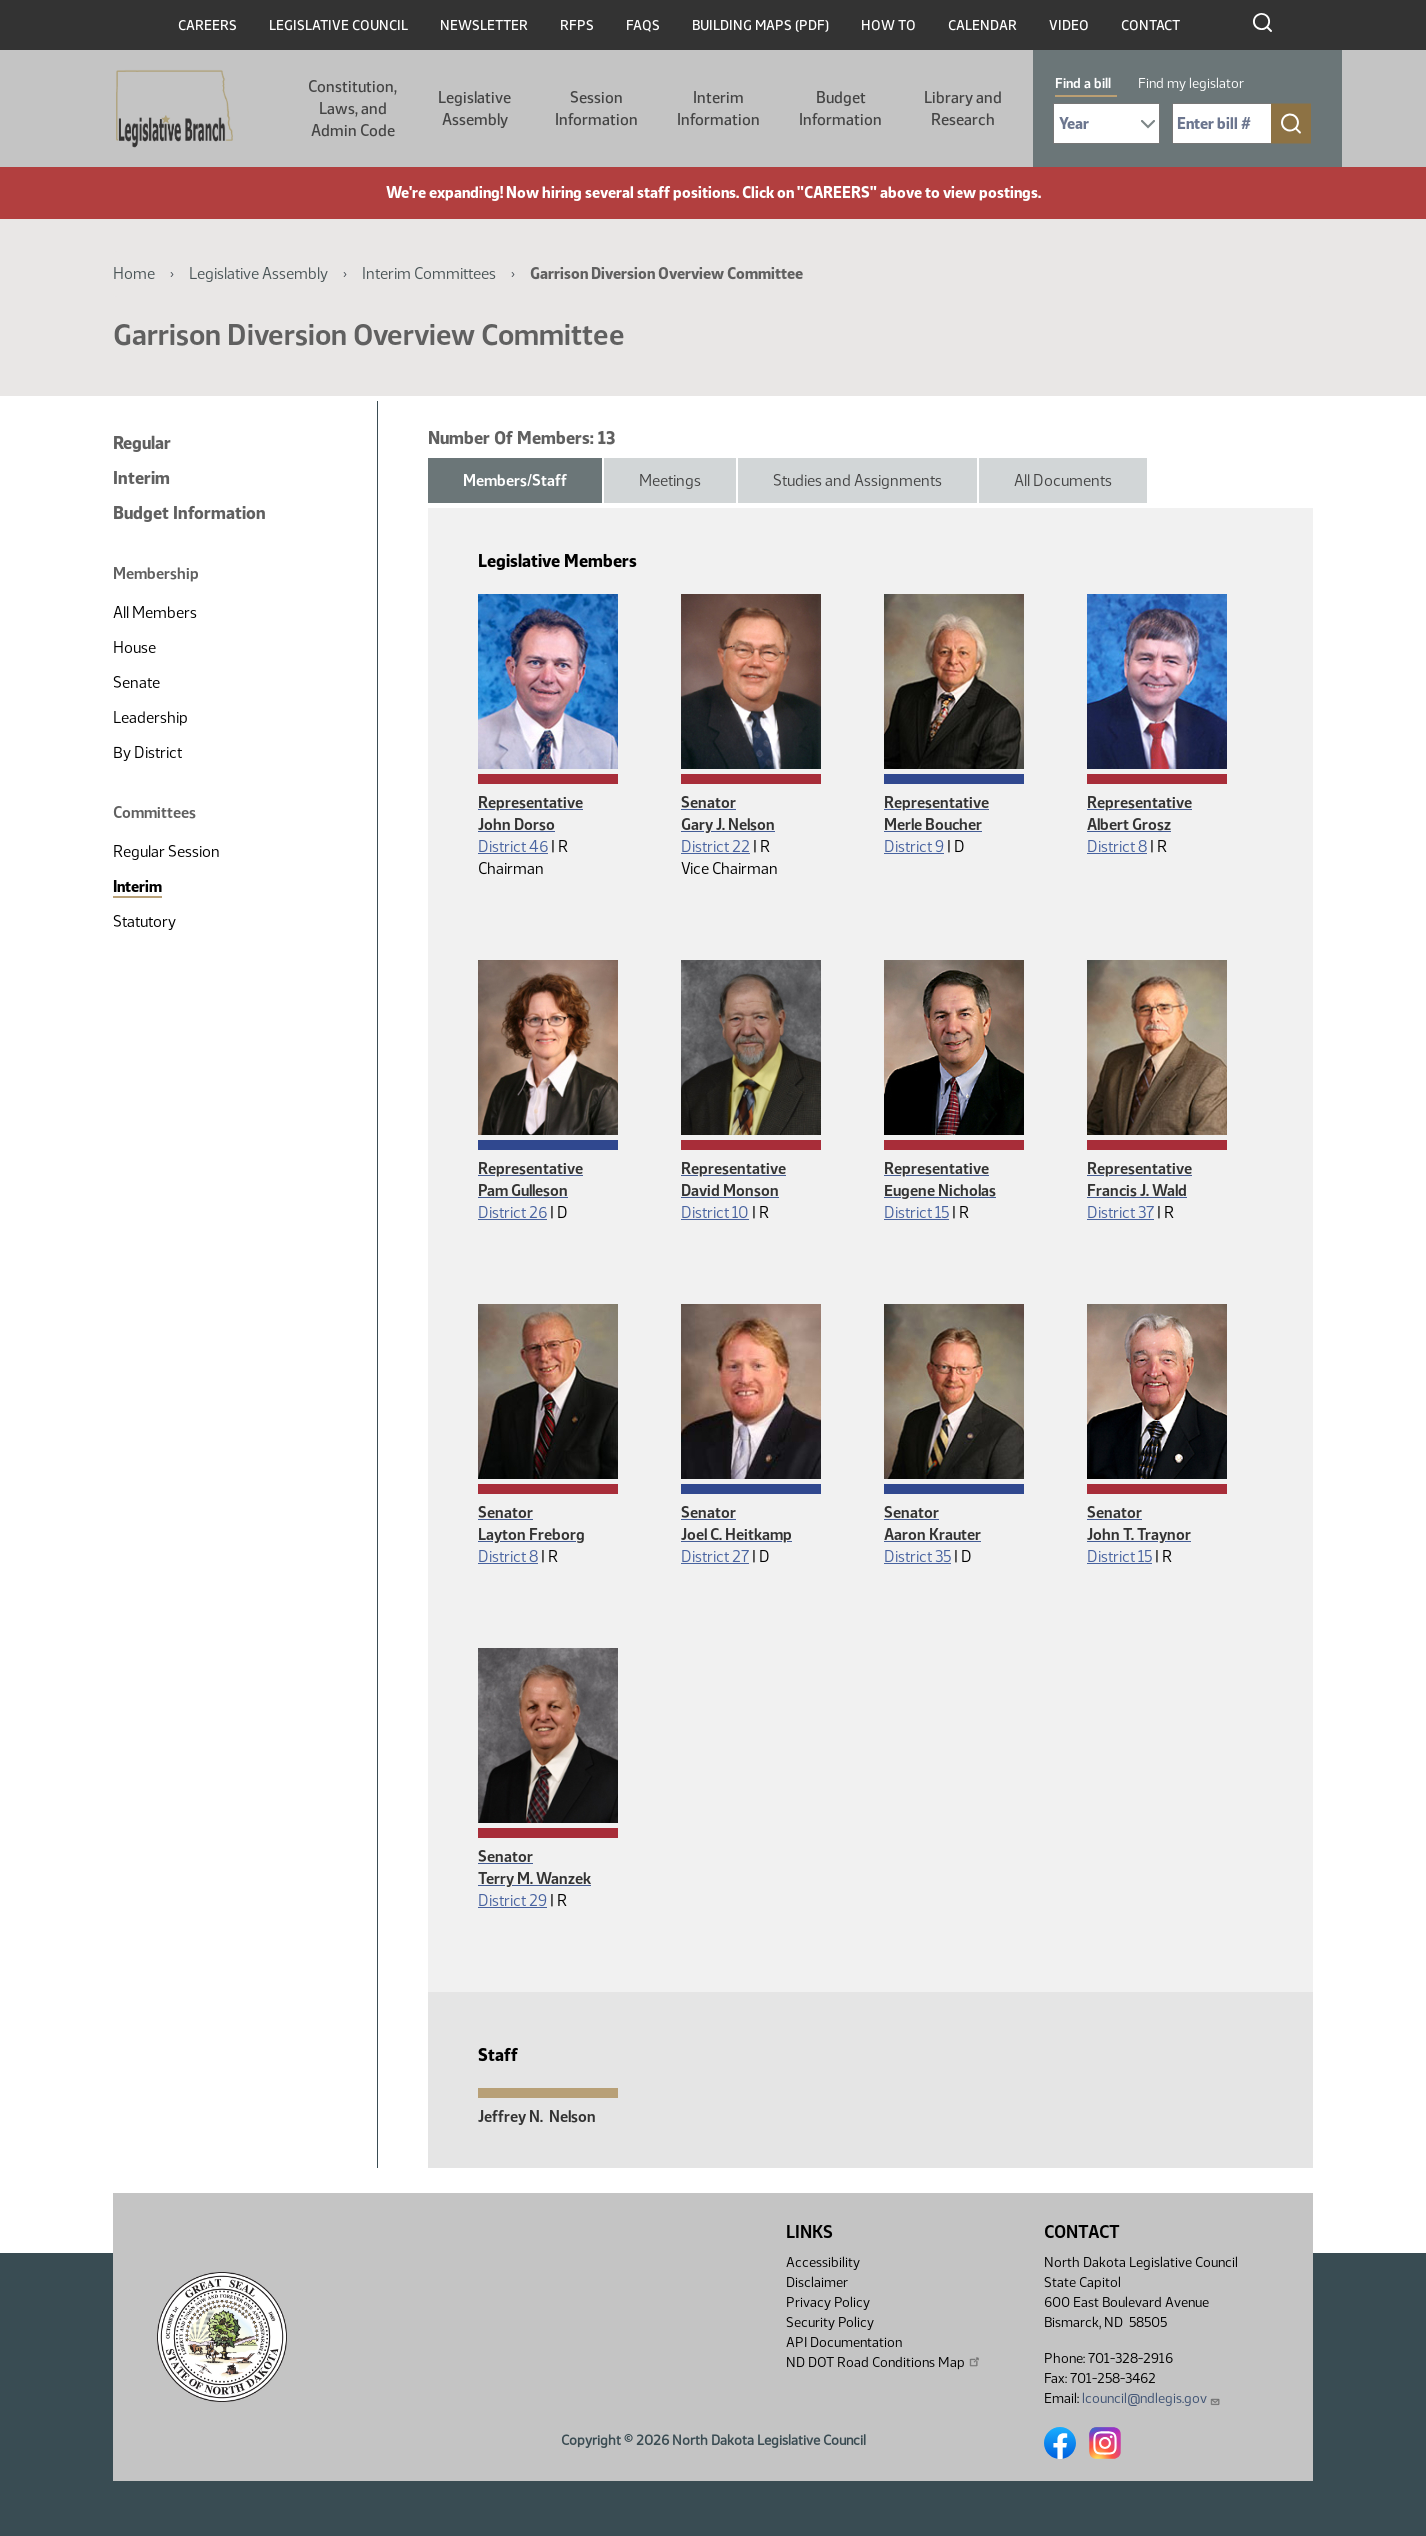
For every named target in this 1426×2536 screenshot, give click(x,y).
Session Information (596, 108)
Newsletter (484, 25)
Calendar (982, 25)
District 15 (916, 1212)
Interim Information (718, 108)
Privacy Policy (828, 2302)
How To (888, 25)
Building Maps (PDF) (760, 25)
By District (147, 752)
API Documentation (844, 2342)
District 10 (715, 1212)
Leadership (150, 717)
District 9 (914, 846)
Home (134, 273)
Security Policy (830, 2322)
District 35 (917, 1556)
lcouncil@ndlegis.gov (1151, 2398)
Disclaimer (817, 2282)
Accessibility (823, 2262)
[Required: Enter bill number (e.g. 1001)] (1222, 123)
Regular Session (166, 851)
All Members (155, 612)
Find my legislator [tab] (1191, 83)
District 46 (513, 846)
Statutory (144, 921)
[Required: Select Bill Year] (1106, 123)
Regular (142, 443)
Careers (207, 25)
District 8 (1117, 846)
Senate (136, 682)
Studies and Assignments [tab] (857, 480)
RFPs (577, 25)
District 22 (715, 846)
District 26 (512, 1212)
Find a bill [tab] (1083, 83)
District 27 (715, 1556)
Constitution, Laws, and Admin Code (352, 108)
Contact (1150, 25)
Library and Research (963, 108)
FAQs (643, 25)
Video (1069, 25)
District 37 (1120, 1212)
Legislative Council (338, 25)
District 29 (512, 1900)
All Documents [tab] (1063, 480)
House (134, 647)
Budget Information (840, 108)
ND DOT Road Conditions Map (884, 2362)
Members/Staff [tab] (515, 480)
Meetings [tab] (670, 480)
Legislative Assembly (474, 108)
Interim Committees (429, 273)
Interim (141, 478)
